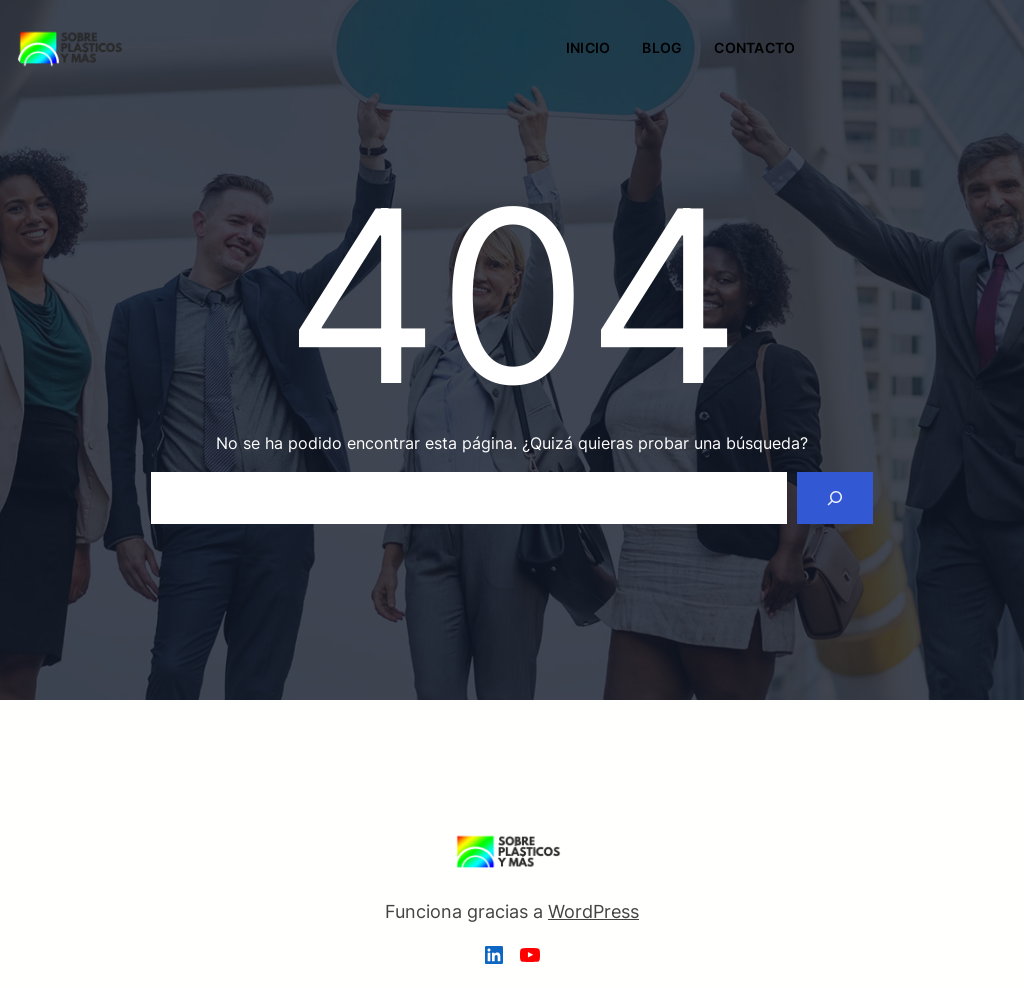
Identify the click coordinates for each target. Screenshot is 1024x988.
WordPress (593, 911)
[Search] (835, 498)
